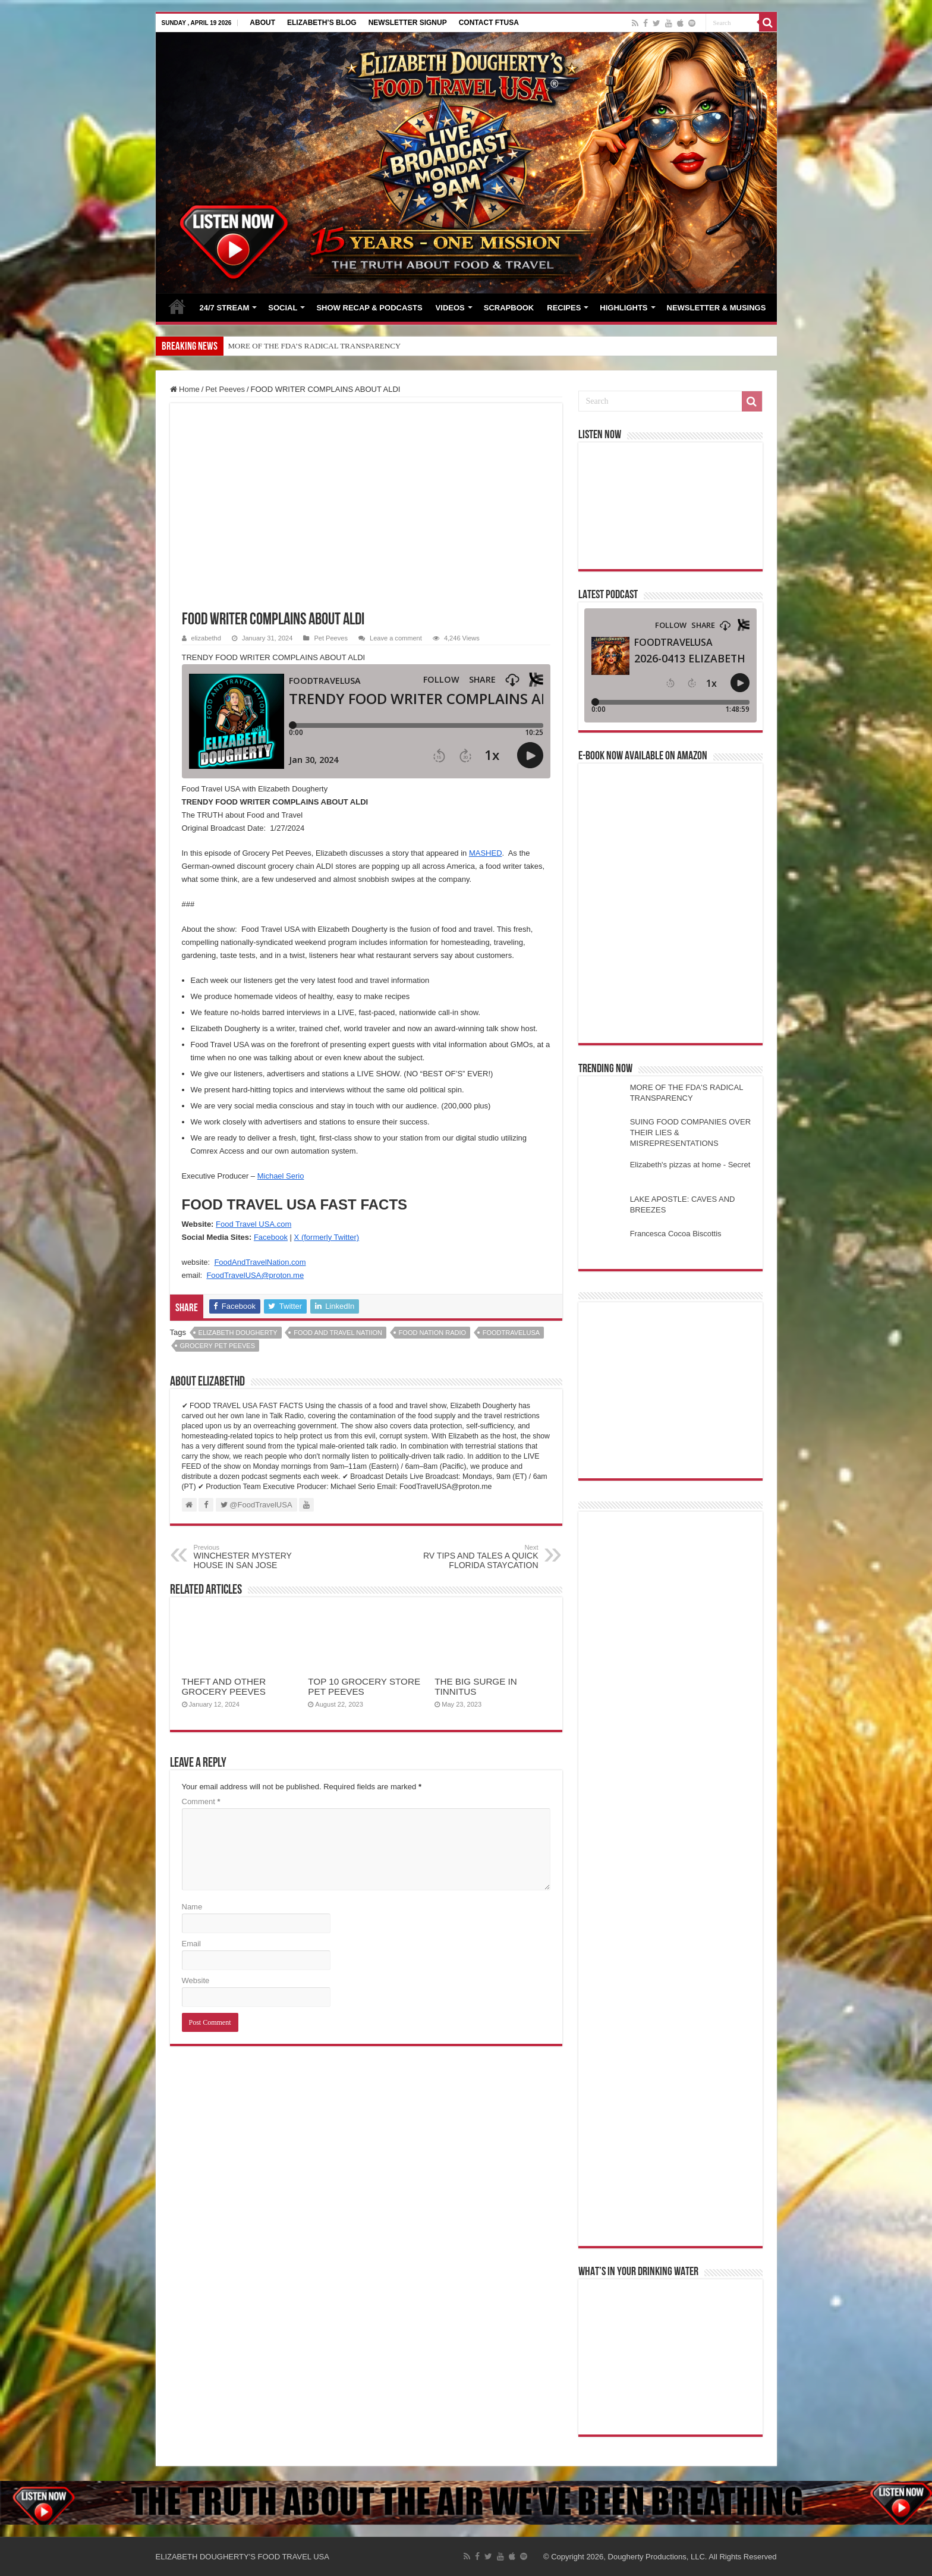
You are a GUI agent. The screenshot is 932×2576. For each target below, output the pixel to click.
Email (191, 1943)
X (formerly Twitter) (327, 1237)
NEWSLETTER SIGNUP (408, 22)
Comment (201, 1801)
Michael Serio (280, 1175)
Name (192, 1906)
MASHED (485, 853)
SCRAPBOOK (509, 307)
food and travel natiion (338, 1332)
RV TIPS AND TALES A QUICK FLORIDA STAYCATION (478, 1557)
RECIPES (564, 307)
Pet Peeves (225, 389)
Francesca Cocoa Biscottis (676, 1233)
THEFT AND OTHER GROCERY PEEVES (224, 1686)
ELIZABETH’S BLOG (322, 22)
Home (185, 389)
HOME (177, 306)
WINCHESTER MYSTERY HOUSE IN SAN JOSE (255, 1557)
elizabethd (206, 638)
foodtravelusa (511, 1332)
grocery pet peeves (218, 1345)
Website (196, 1980)
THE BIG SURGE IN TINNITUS (475, 1686)
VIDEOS (450, 307)
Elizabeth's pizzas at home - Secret (690, 1164)
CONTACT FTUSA (489, 22)
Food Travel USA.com (253, 1224)
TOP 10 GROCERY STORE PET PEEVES (364, 1686)
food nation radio (432, 1332)
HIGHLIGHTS (623, 307)
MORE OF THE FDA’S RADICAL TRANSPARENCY (314, 345)
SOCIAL (282, 307)
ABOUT (262, 22)
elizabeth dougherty (238, 1332)
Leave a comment (396, 638)
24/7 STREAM (225, 307)
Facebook (271, 1237)
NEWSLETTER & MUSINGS (716, 307)
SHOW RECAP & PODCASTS (369, 307)
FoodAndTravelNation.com (260, 1262)
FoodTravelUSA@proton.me (255, 1275)
